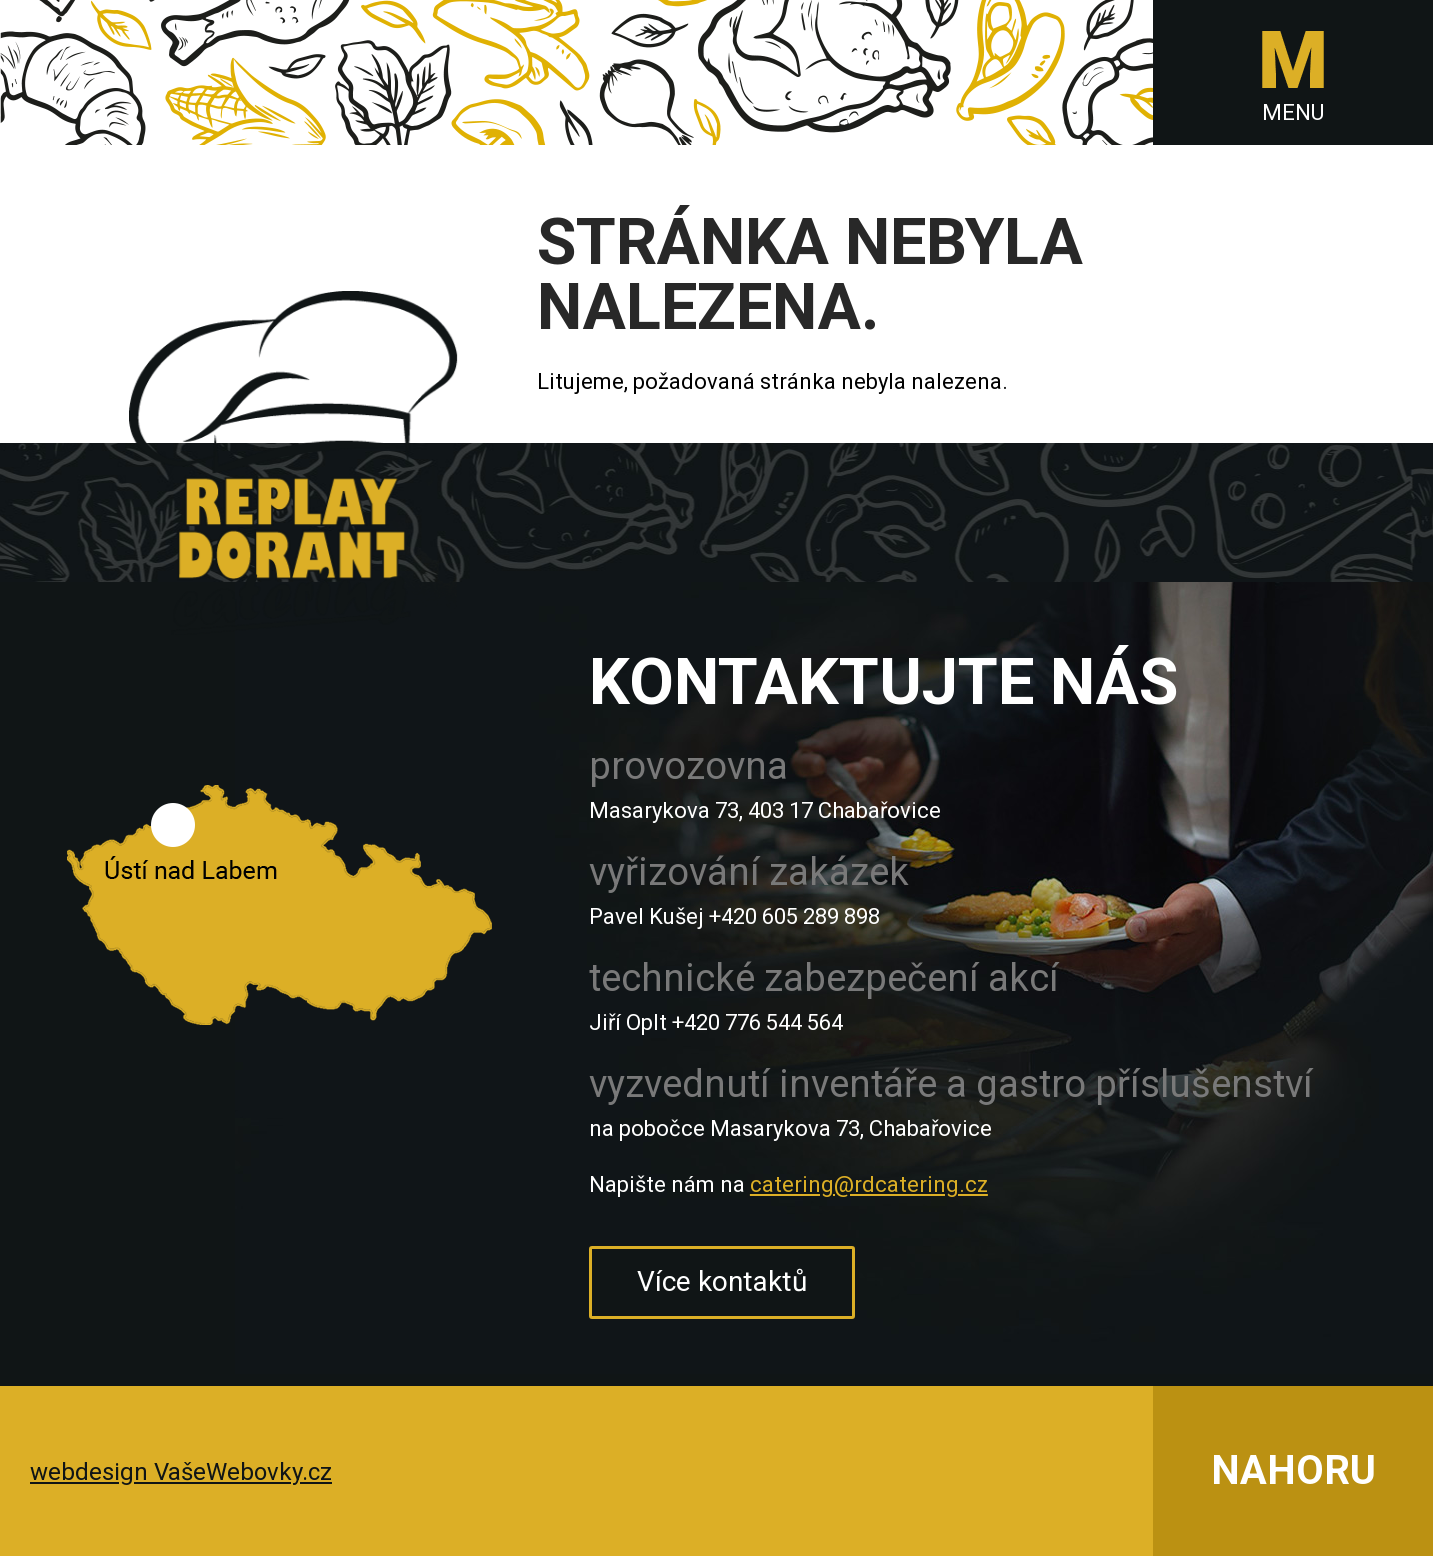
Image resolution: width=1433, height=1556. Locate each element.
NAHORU (1293, 1470)
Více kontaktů (722, 1281)
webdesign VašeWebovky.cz (181, 1472)
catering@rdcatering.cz (869, 1184)
